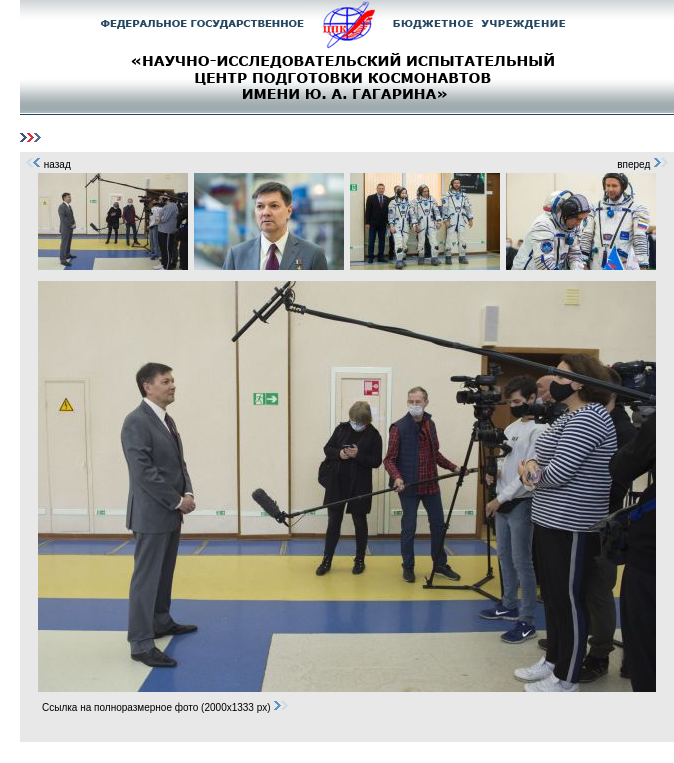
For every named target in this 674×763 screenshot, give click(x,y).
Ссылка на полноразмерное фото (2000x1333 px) (165, 707)
